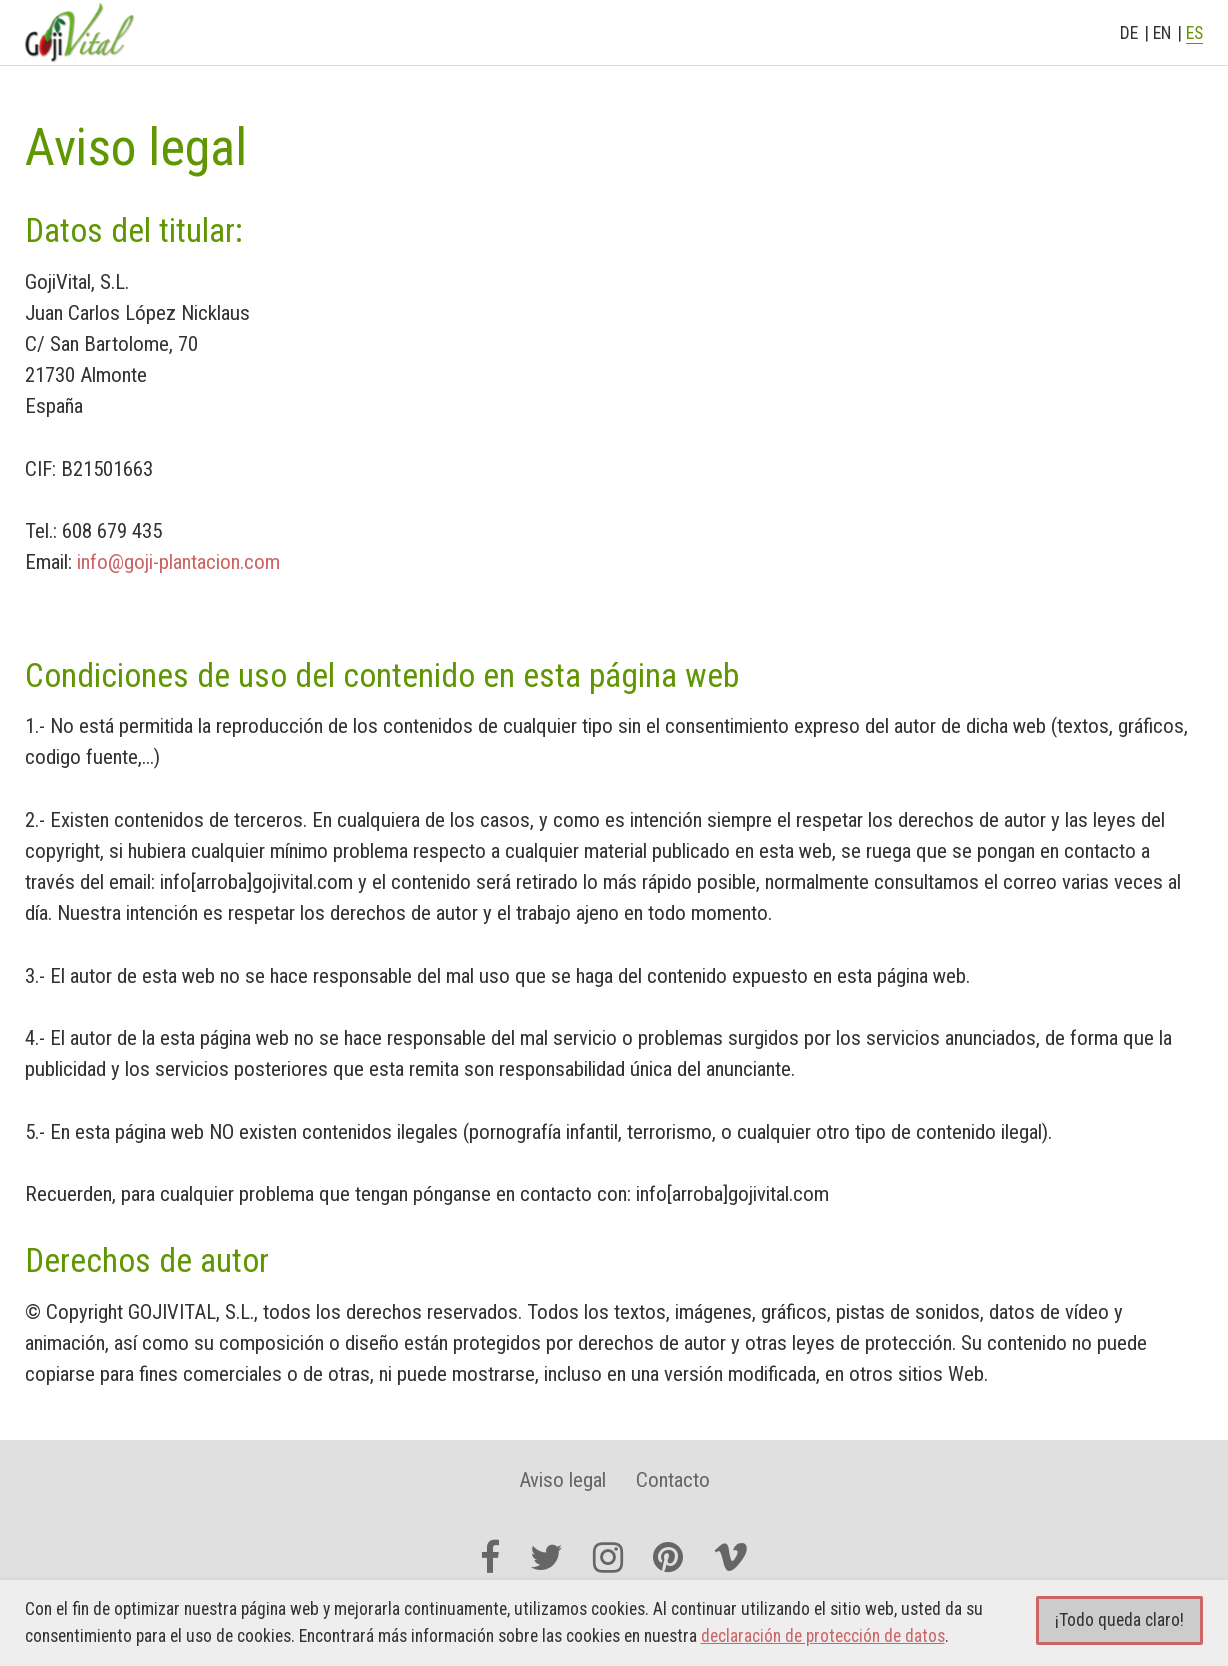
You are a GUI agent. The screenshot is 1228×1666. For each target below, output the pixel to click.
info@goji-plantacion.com (178, 562)
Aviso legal (562, 1480)
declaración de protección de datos (823, 1636)
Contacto (673, 1480)
